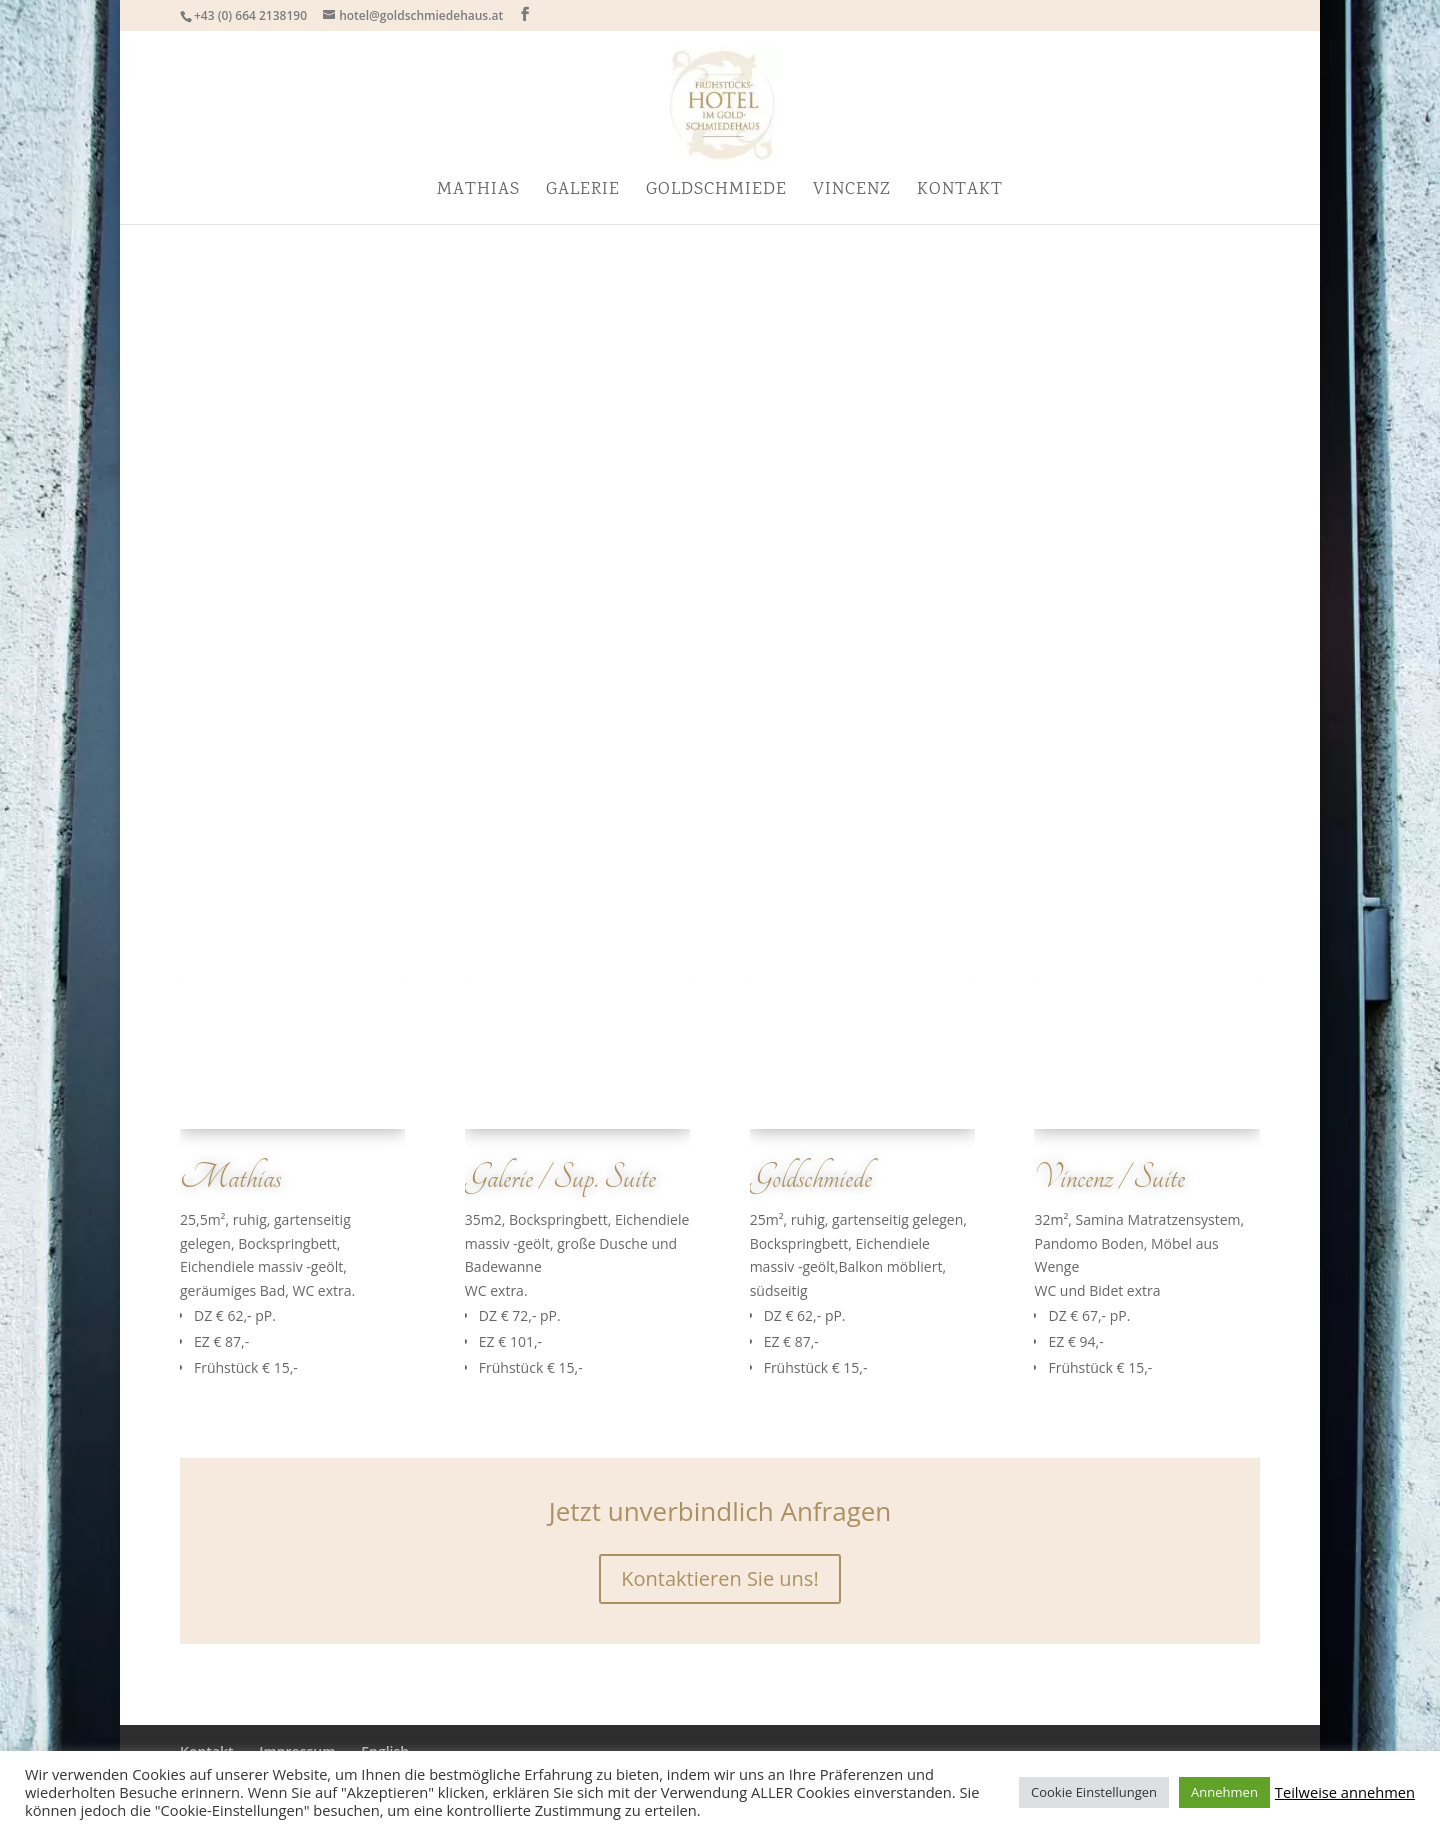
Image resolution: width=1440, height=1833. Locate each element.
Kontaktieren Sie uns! (719, 1578)
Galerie (583, 193)
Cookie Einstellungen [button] (1094, 1792)
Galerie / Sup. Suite (560, 1178)
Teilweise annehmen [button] (1345, 1792)
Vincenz (852, 193)
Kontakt (960, 193)
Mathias (478, 193)
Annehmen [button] (1224, 1792)
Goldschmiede (716, 193)
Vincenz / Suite (1109, 1178)
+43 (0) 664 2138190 (250, 15)
